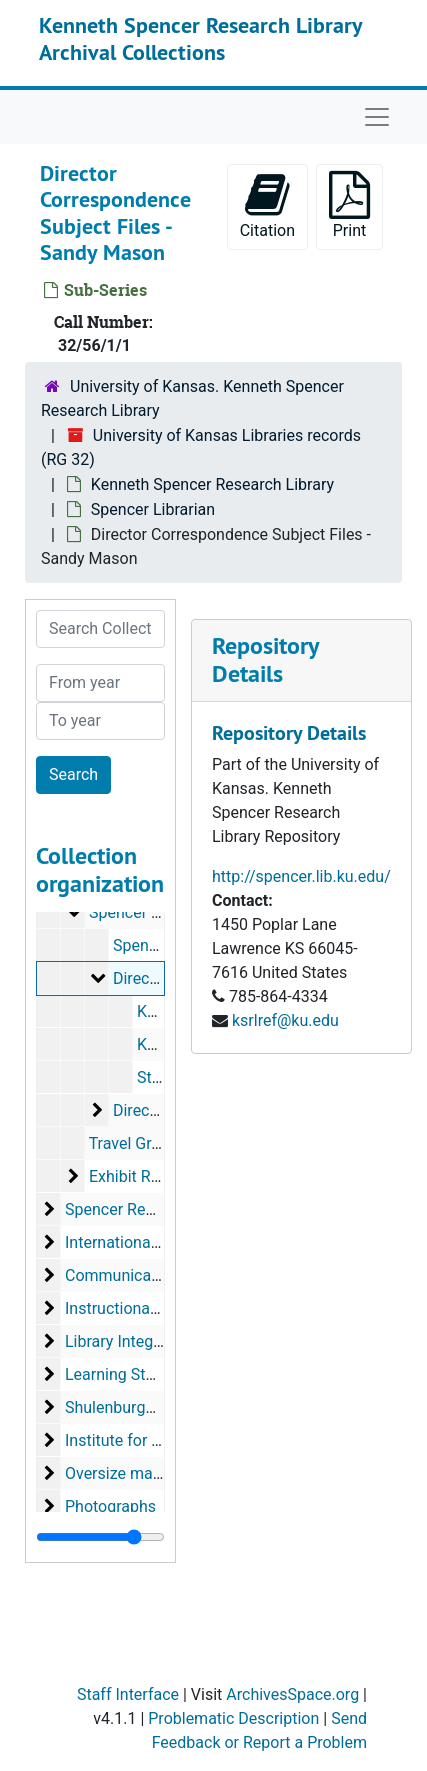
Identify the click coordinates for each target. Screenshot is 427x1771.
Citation (267, 205)
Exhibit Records (144, 1176)
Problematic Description (233, 1718)
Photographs (110, 1506)
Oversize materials (131, 1473)
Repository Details (265, 660)
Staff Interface (128, 1694)
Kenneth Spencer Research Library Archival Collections (200, 38)
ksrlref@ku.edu (285, 1020)
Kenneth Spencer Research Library (212, 484)
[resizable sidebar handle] (100, 1537)
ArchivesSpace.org (292, 1694)
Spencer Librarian (153, 509)
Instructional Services (141, 1308)
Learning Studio (120, 1374)
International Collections (151, 1242)
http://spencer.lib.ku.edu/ (301, 876)
